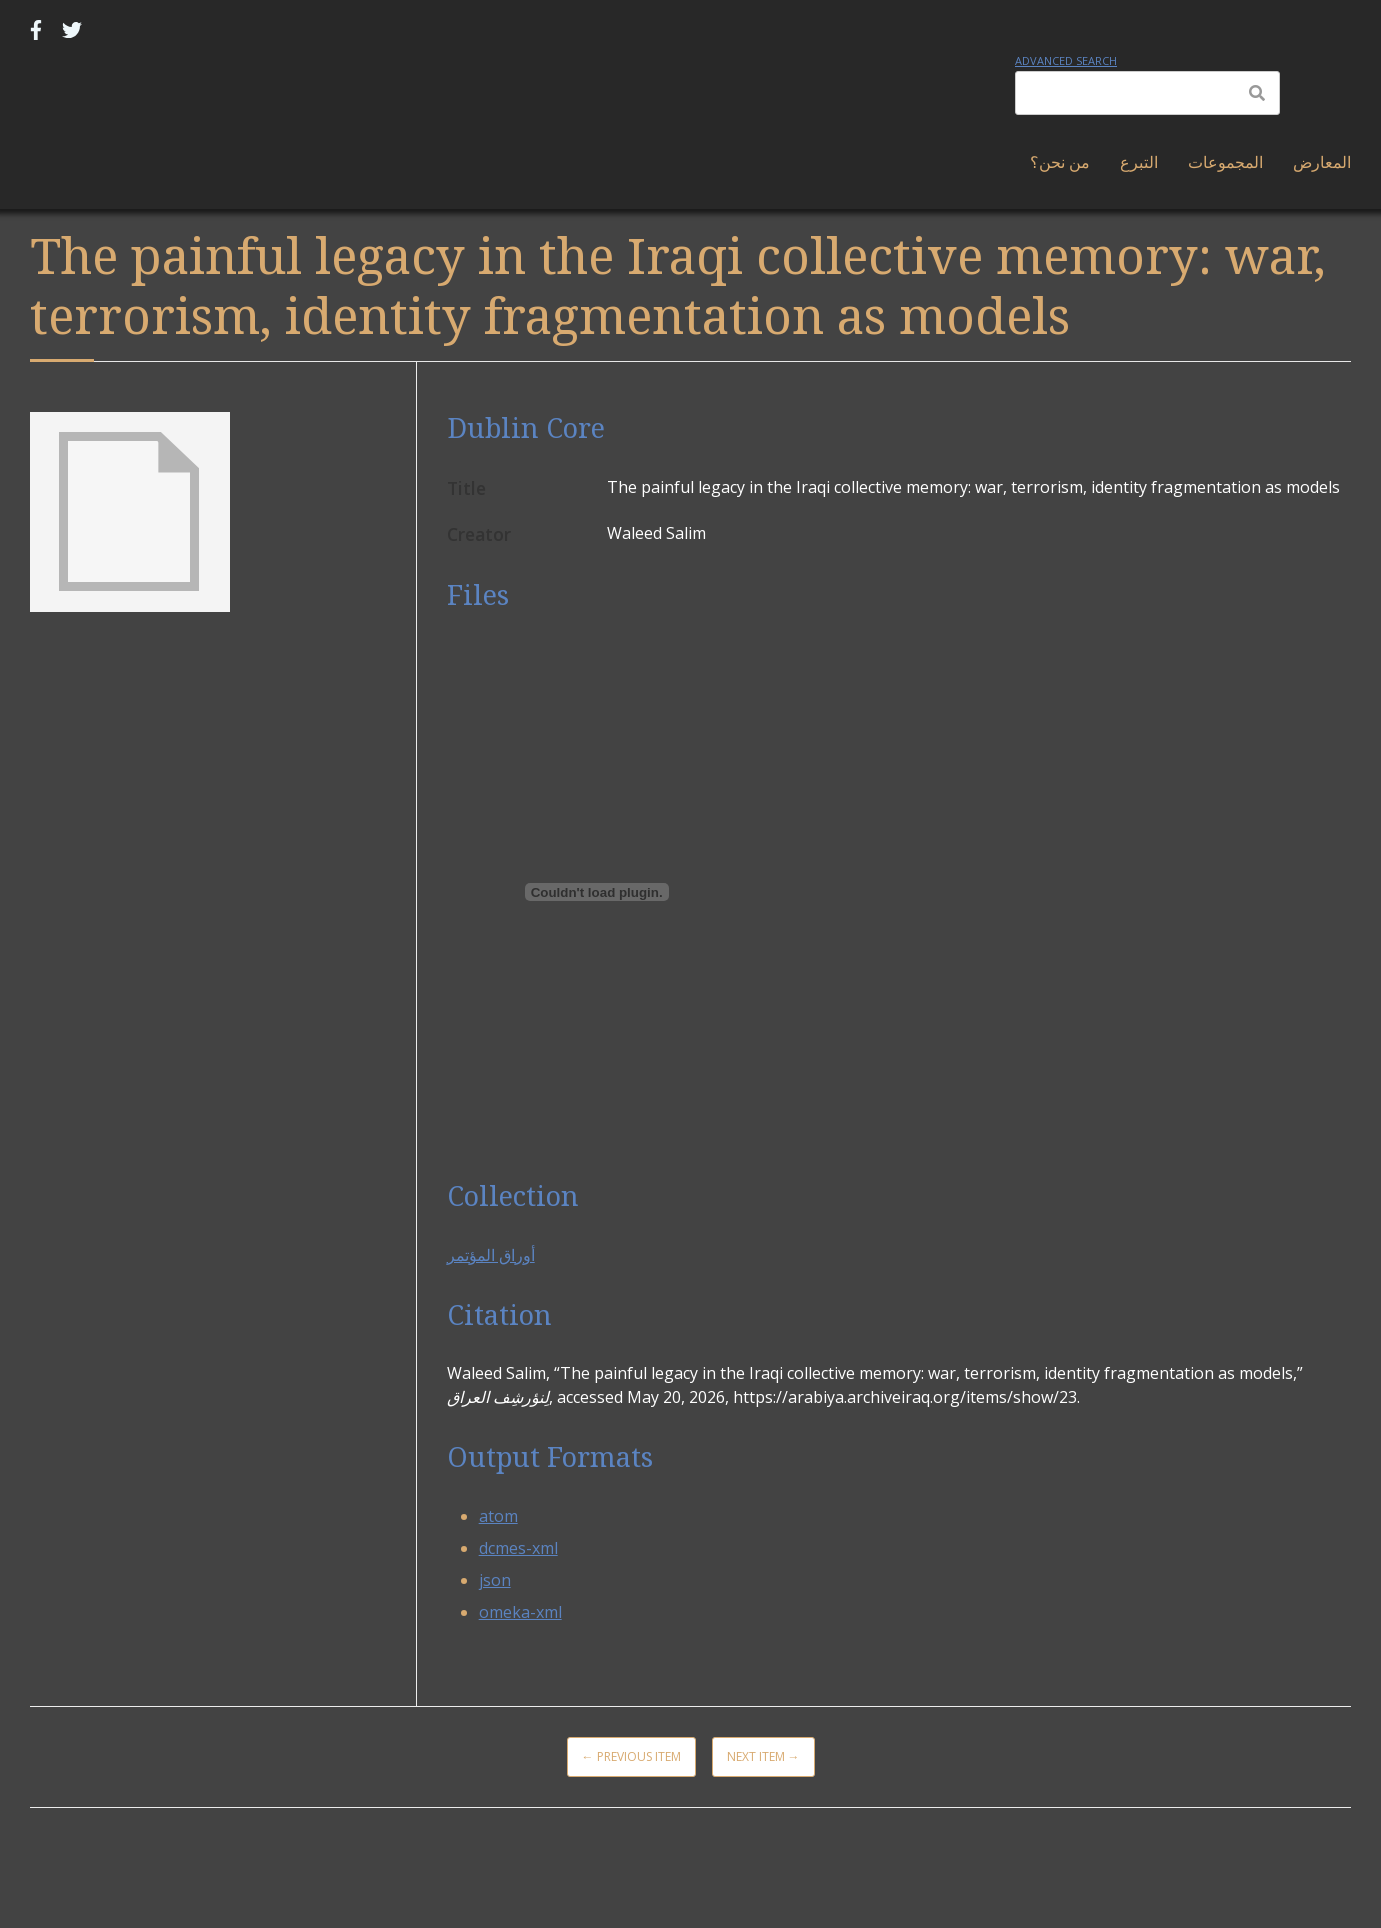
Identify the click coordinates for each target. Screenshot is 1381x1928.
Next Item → (763, 1756)
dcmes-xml (518, 1548)
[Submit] (1257, 93)
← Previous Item (631, 1756)
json (495, 1580)
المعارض (1322, 162)
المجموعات (1225, 162)
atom (498, 1516)
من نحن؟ (1060, 162)
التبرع (1139, 162)
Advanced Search (1066, 60)
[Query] (1147, 93)
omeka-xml (520, 1612)
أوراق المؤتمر (491, 1255)
